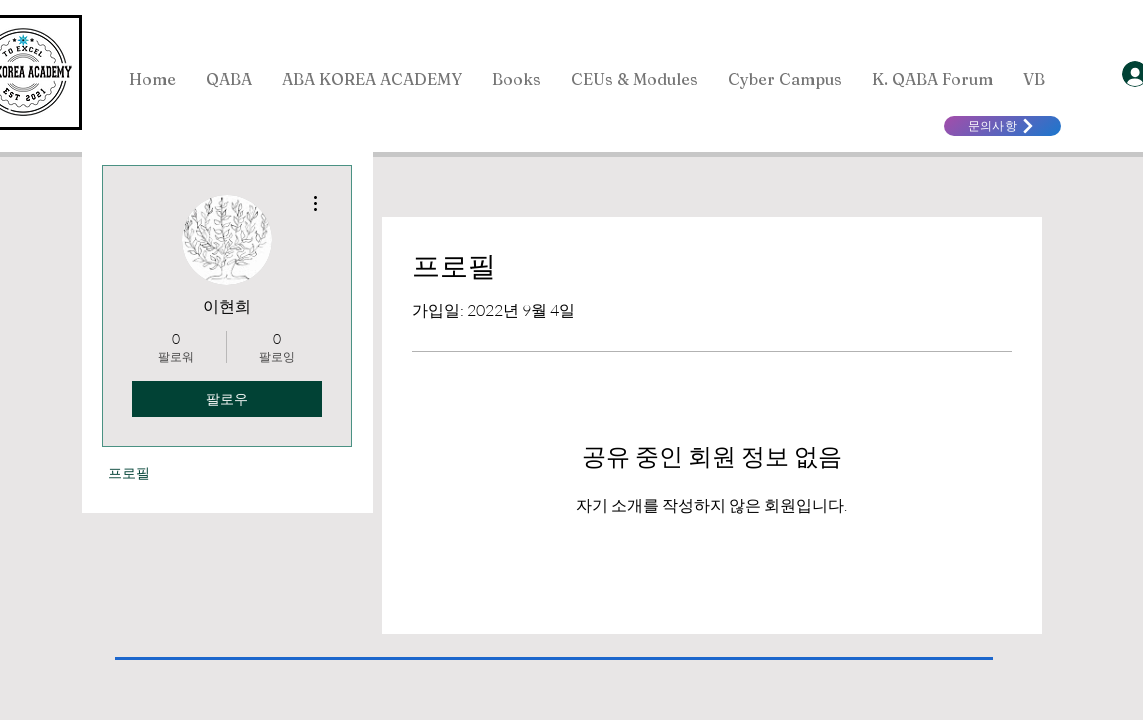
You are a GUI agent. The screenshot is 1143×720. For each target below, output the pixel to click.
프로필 (129, 472)
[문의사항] (1002, 126)
